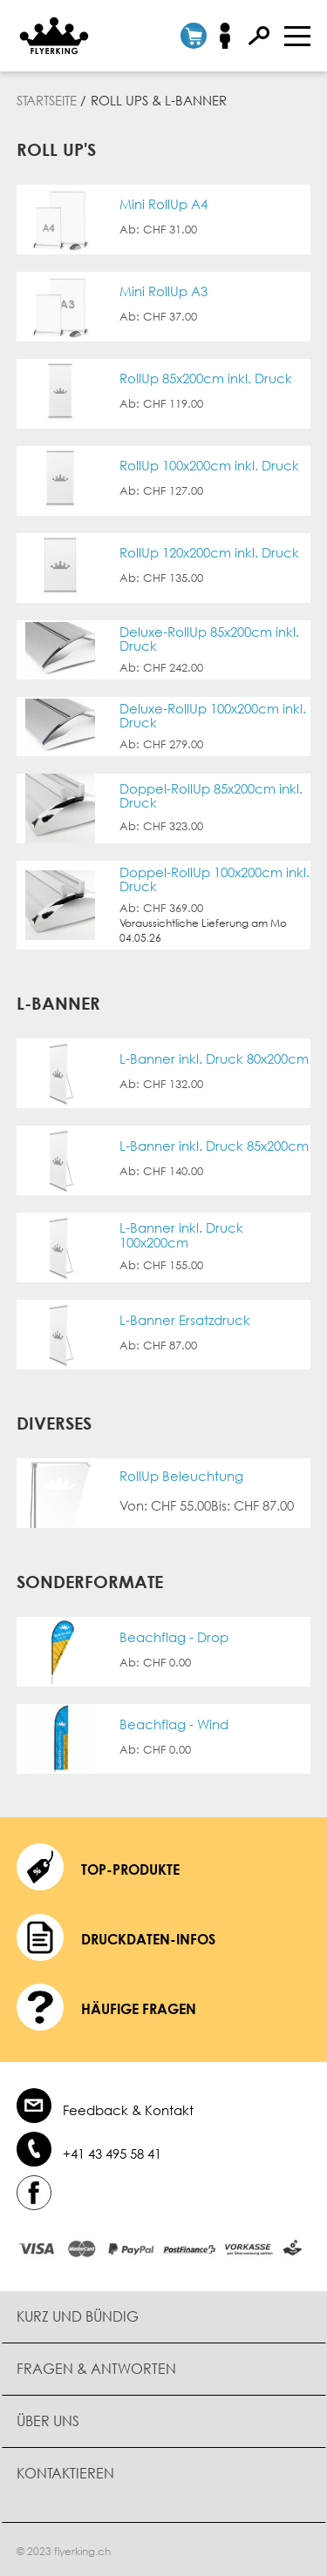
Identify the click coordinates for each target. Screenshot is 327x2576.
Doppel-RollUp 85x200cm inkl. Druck (211, 795)
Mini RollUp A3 (163, 291)
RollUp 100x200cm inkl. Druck (209, 465)
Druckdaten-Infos (148, 1939)
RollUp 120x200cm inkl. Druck (209, 552)
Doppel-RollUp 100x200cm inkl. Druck (214, 879)
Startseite (47, 100)
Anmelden (231, 36)
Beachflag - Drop (173, 1637)
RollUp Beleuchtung (181, 1476)
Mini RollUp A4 (163, 204)
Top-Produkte (130, 1869)
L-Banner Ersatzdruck (184, 1320)
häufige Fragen (138, 2009)
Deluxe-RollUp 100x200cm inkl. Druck (212, 715)
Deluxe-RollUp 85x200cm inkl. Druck (209, 639)
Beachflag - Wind (173, 1724)
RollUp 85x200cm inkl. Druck (205, 378)
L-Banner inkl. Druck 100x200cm (181, 1234)
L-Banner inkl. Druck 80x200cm (214, 1058)
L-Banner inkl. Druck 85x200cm (214, 1146)
